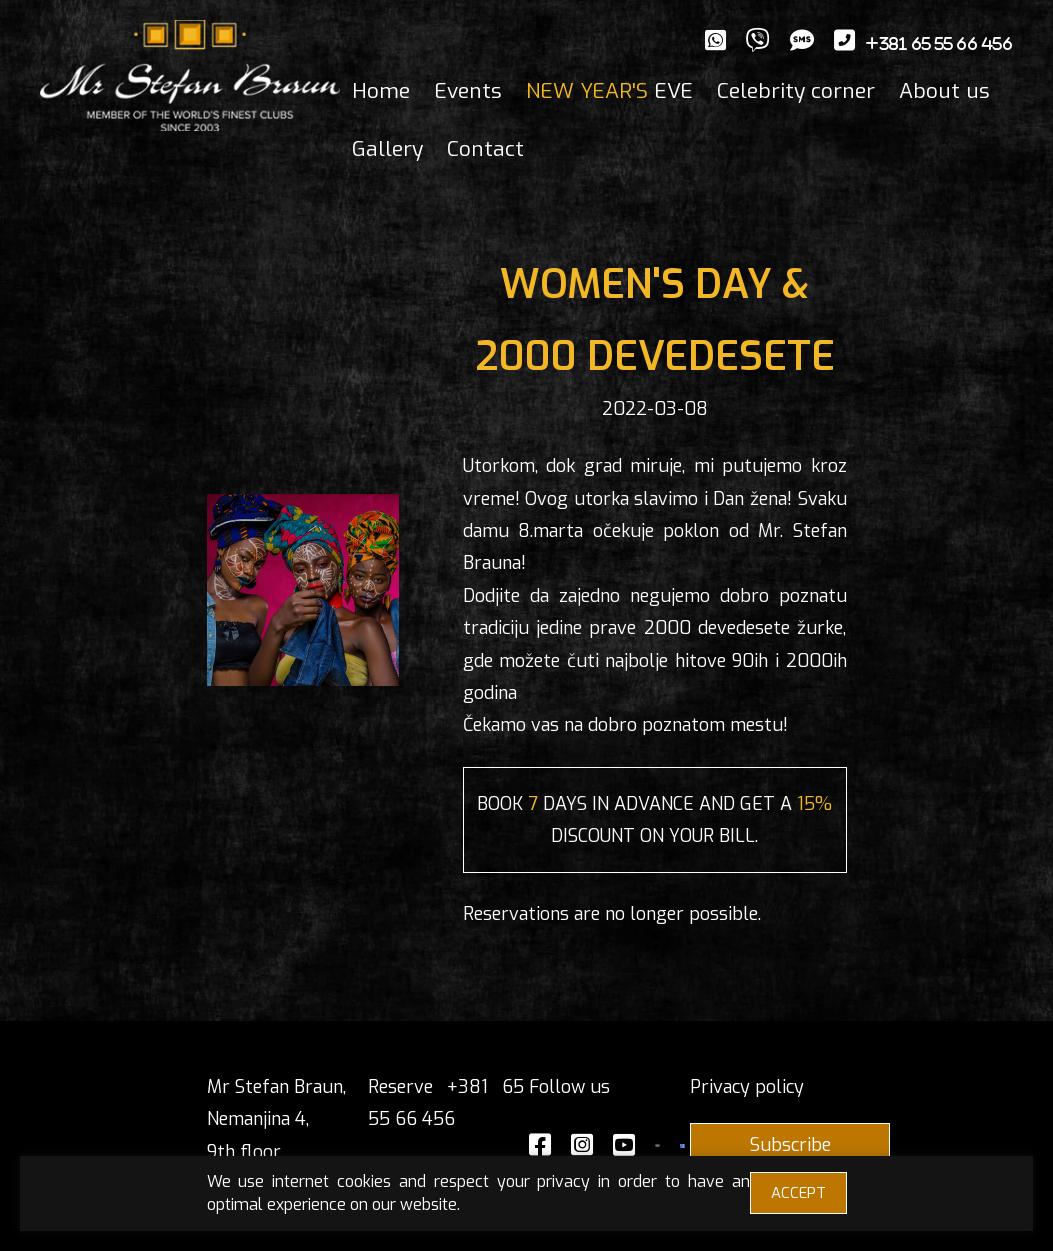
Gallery (387, 149)
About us (944, 91)
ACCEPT (798, 1193)
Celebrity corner (796, 91)
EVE (609, 91)
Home (381, 91)
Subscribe (790, 1145)
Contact (485, 149)
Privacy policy (747, 1087)
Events (468, 91)
